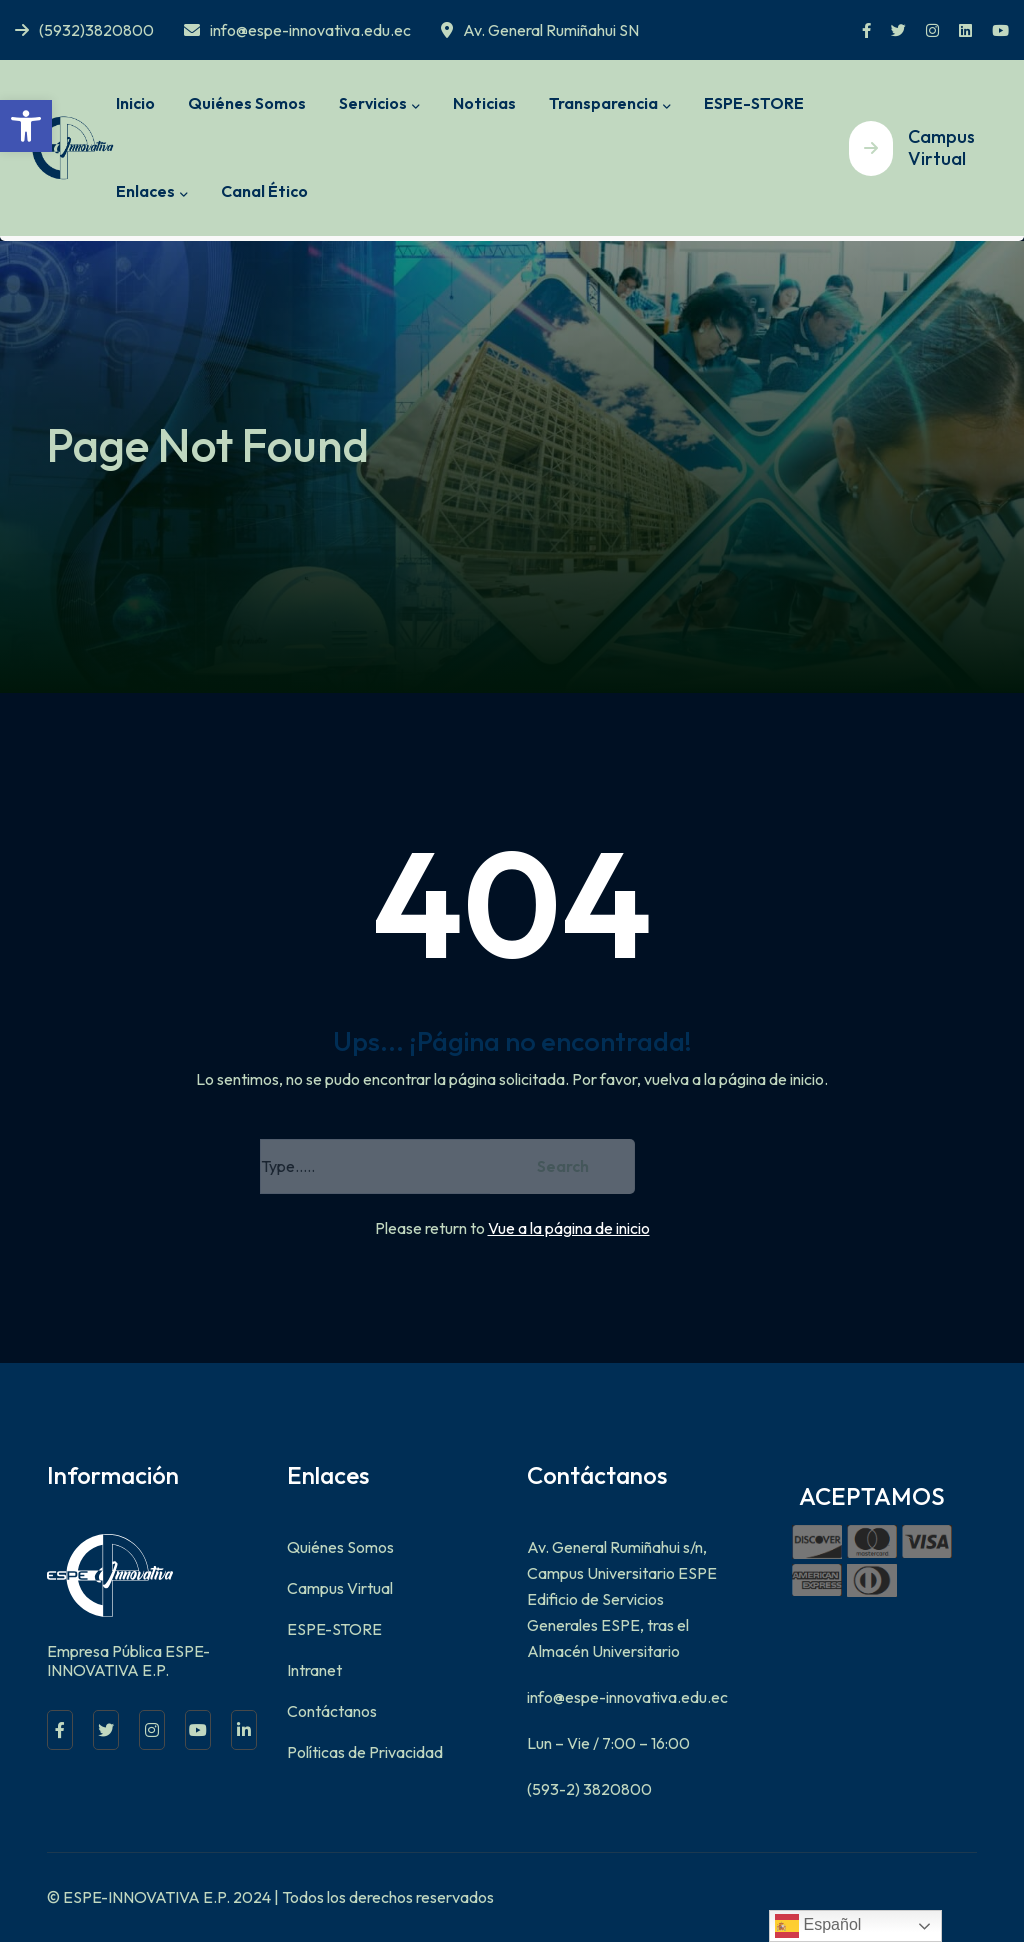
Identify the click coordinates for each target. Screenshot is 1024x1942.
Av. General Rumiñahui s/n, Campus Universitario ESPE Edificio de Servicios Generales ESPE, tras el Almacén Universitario (622, 1599)
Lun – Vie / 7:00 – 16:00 (608, 1743)
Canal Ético (264, 191)
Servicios (373, 103)
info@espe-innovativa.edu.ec (297, 30)
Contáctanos (332, 1711)
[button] (26, 126)
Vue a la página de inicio (569, 1228)
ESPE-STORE (754, 103)
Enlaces (145, 191)
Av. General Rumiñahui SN (540, 30)
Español (818, 1926)
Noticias (484, 103)
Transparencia (603, 103)
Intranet (314, 1670)
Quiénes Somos (247, 103)
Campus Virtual (340, 1588)
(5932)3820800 (84, 30)
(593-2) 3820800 (589, 1789)
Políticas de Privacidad (365, 1752)
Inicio (135, 103)
